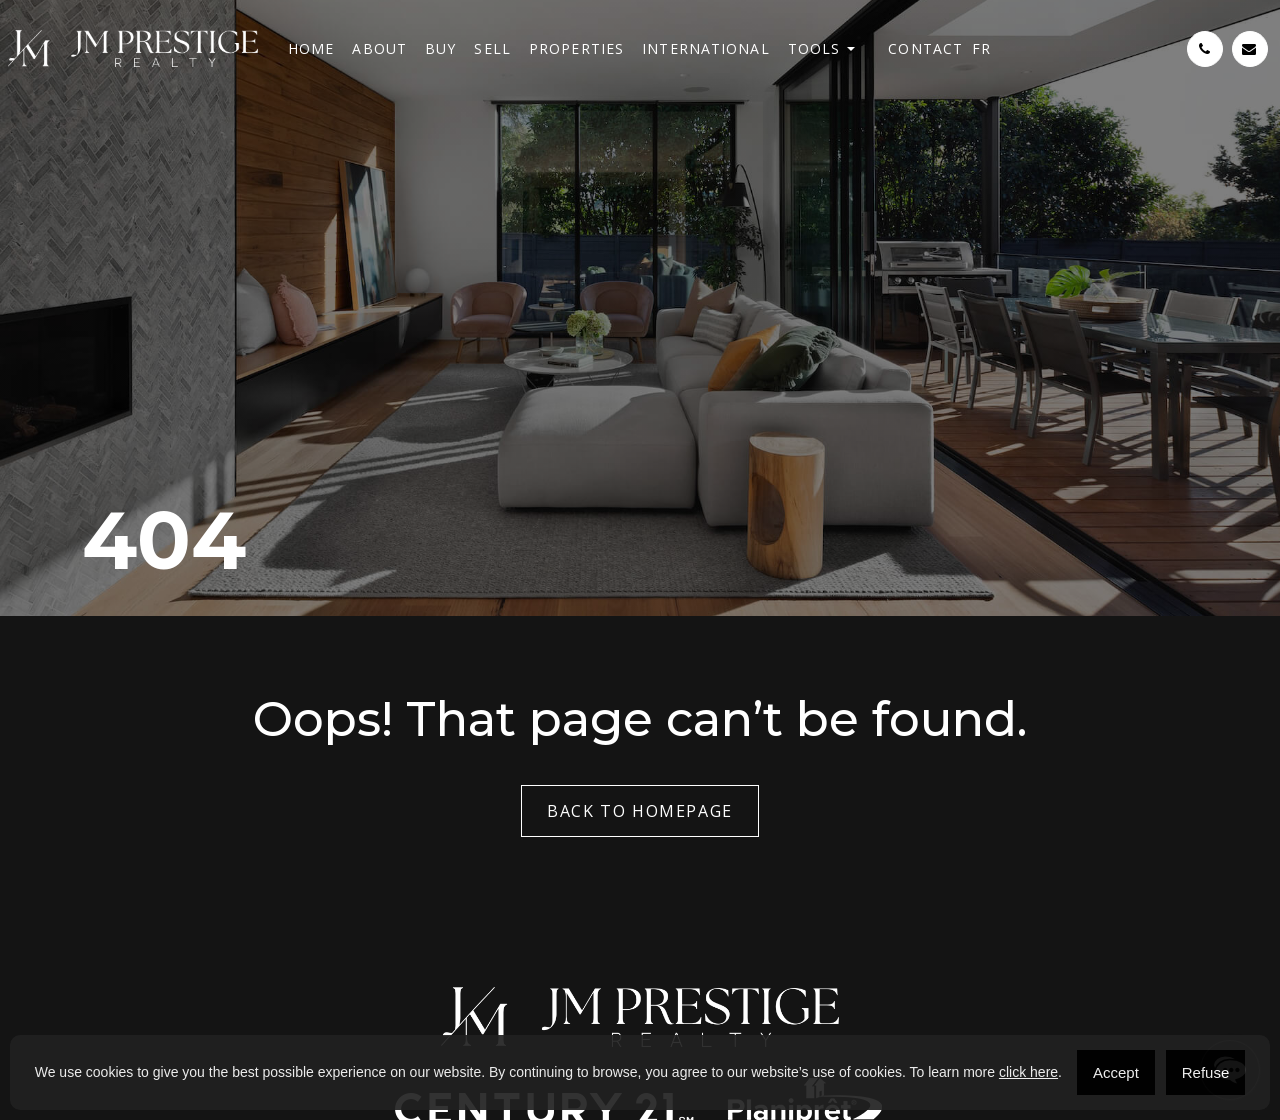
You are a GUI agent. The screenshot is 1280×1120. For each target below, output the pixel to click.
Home (311, 48)
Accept (1116, 1072)
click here (1028, 1072)
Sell (492, 48)
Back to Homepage (640, 811)
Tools (814, 48)
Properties (576, 48)
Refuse (1206, 1072)
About (379, 48)
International (706, 48)
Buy (440, 48)
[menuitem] (981, 48)
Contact (925, 48)
